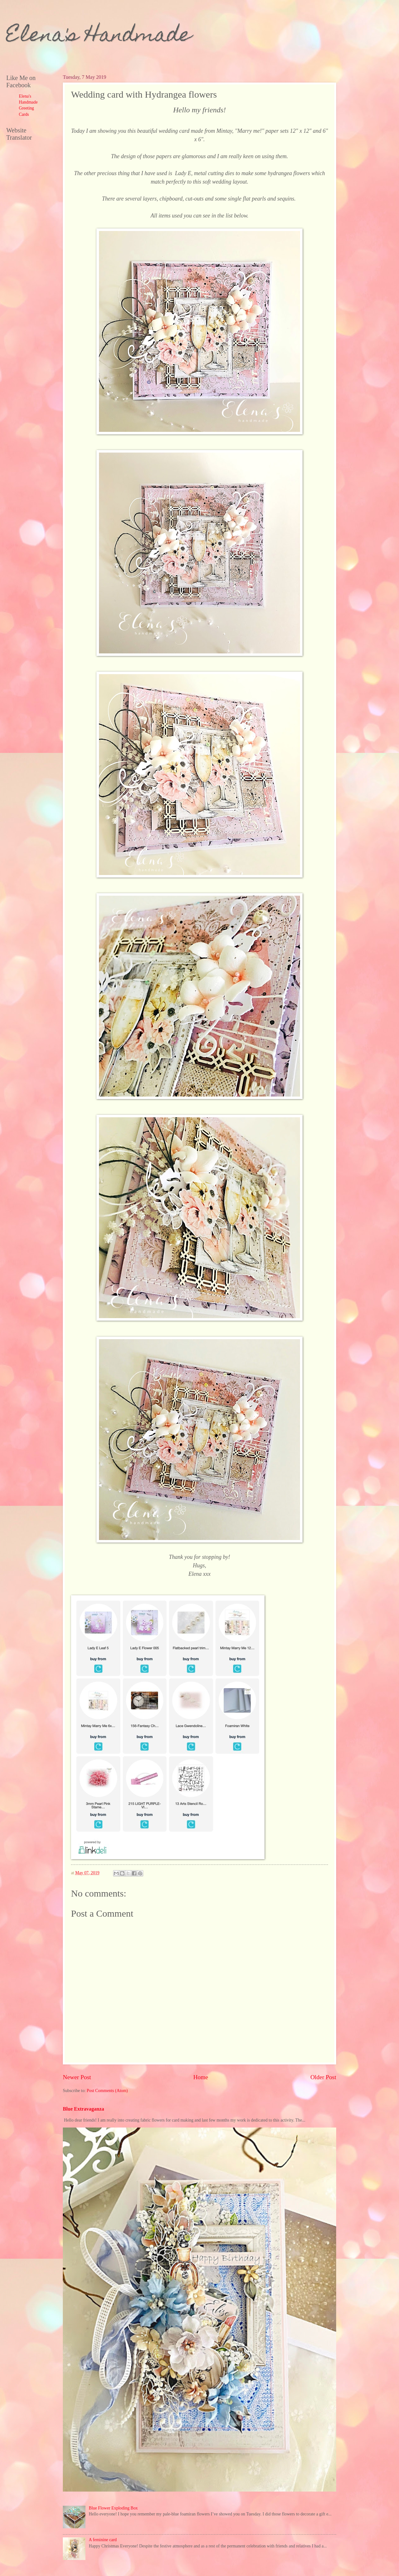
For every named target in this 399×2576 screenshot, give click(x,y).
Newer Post (77, 2077)
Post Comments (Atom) (107, 2090)
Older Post (323, 2077)
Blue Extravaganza (83, 2109)
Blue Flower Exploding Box (113, 2508)
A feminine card (103, 2539)
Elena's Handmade (98, 36)
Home (200, 2077)
